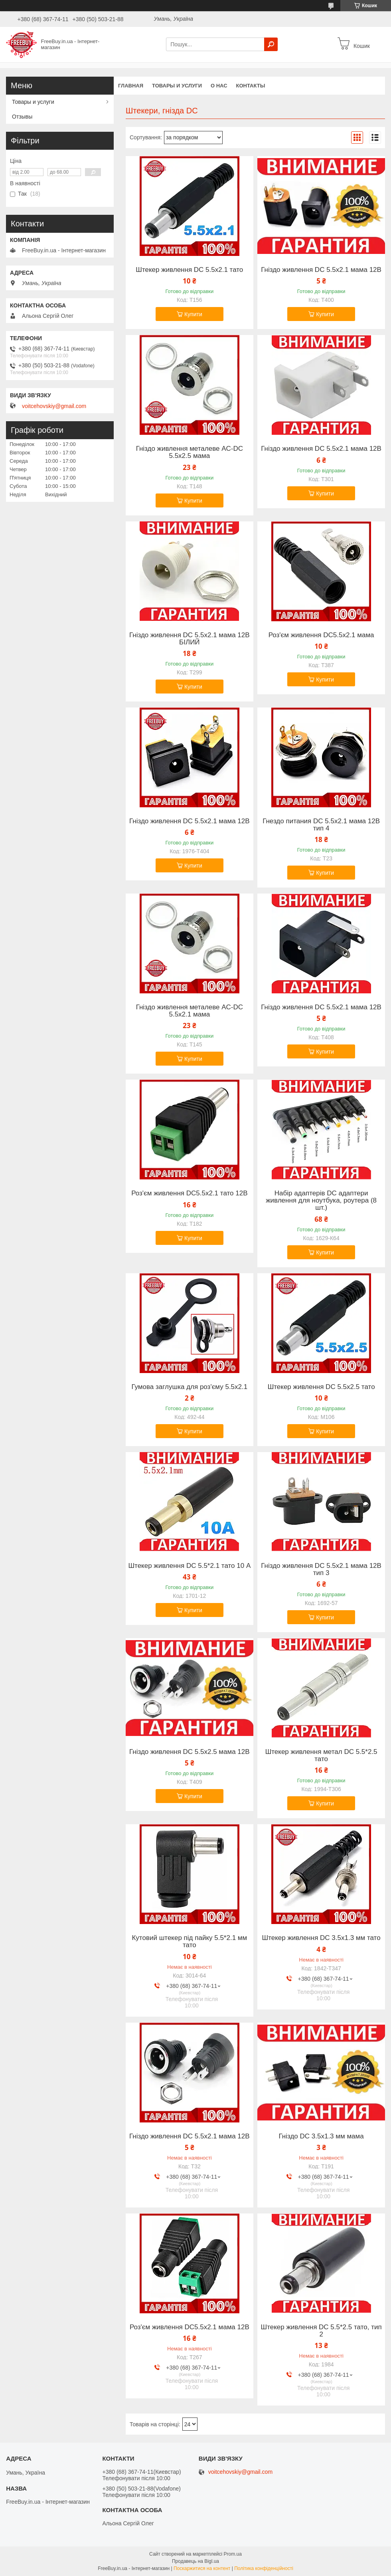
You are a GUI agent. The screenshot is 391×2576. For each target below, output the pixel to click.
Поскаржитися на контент (202, 2568)
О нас (219, 86)
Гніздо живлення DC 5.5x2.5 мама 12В (189, 1752)
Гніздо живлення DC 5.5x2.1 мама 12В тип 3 (321, 1569)
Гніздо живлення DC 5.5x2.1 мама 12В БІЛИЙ (189, 639)
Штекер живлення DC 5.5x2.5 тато (321, 1387)
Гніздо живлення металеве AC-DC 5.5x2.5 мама (189, 452)
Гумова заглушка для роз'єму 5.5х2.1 (189, 1387)
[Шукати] (271, 44)
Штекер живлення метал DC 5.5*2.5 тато (321, 1755)
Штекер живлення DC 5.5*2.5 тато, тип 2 (321, 2331)
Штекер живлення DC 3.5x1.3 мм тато (321, 1938)
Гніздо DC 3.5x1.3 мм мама (321, 2136)
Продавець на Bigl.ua (195, 2561)
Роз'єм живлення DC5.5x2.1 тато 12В (189, 1193)
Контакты (250, 86)
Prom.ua (233, 2554)
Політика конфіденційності (263, 2568)
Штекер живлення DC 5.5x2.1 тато (189, 269)
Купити (193, 314)
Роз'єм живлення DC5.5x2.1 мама (321, 635)
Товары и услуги (177, 86)
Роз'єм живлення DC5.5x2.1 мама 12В (189, 2327)
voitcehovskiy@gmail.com (54, 406)
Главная (130, 86)
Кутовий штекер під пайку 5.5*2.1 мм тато (189, 1941)
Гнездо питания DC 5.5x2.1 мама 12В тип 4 (321, 825)
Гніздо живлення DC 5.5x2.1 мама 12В (321, 269)
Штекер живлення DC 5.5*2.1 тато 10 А (189, 1565)
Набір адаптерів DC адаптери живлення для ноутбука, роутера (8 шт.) (321, 1200)
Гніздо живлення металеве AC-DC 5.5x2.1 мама (189, 1011)
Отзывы (22, 116)
